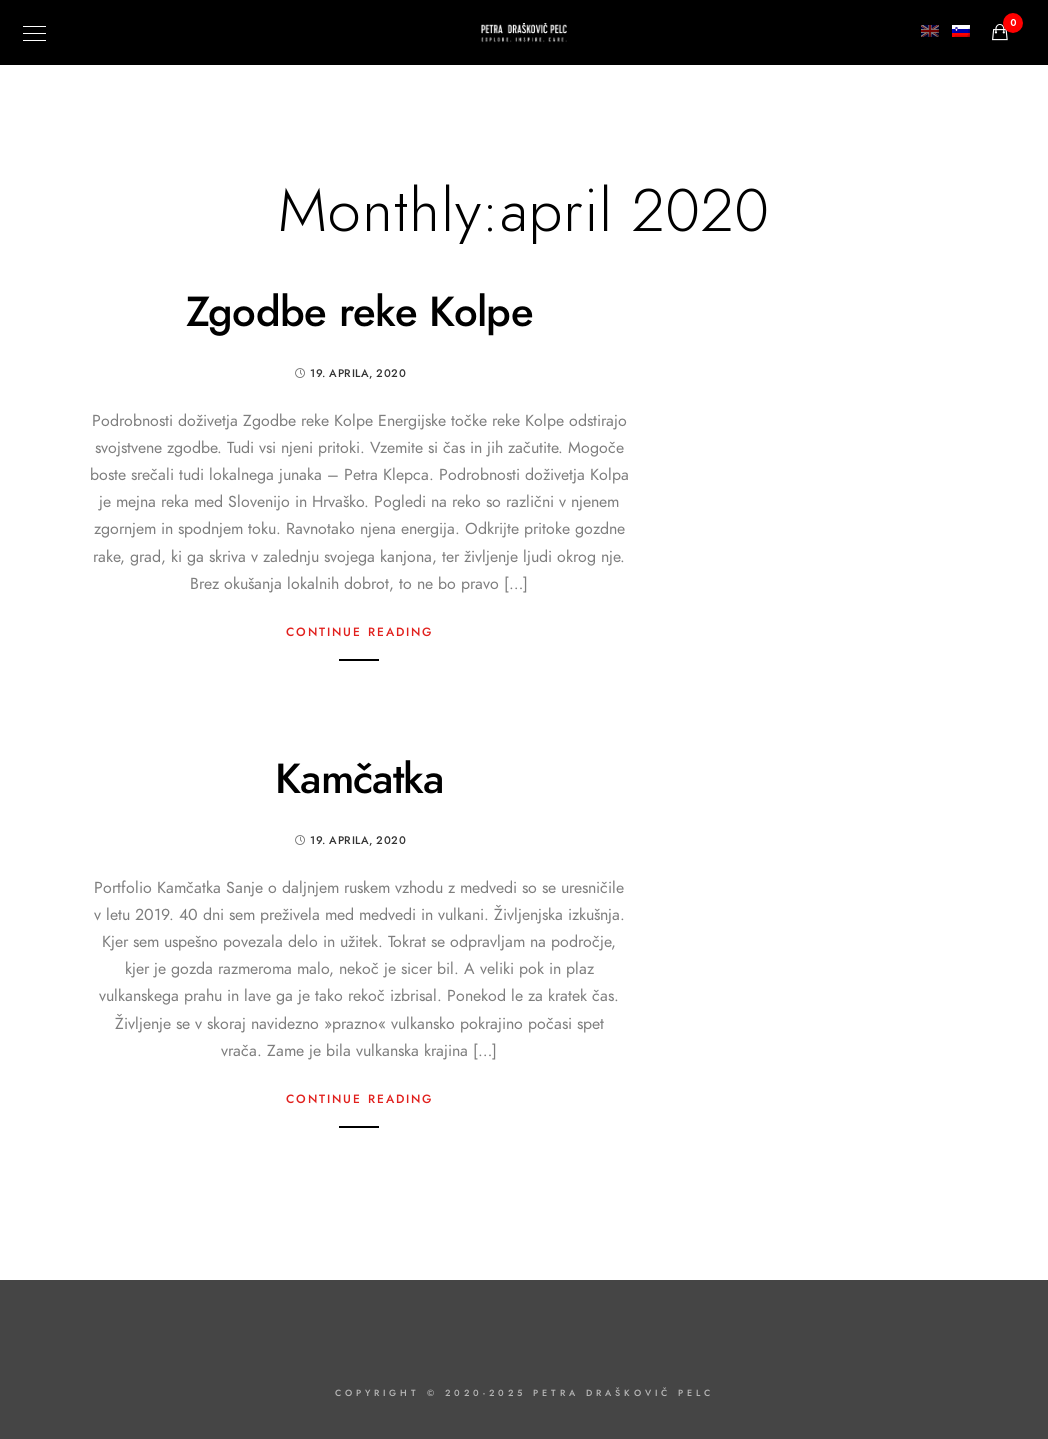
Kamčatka (359, 779)
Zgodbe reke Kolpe (359, 312)
